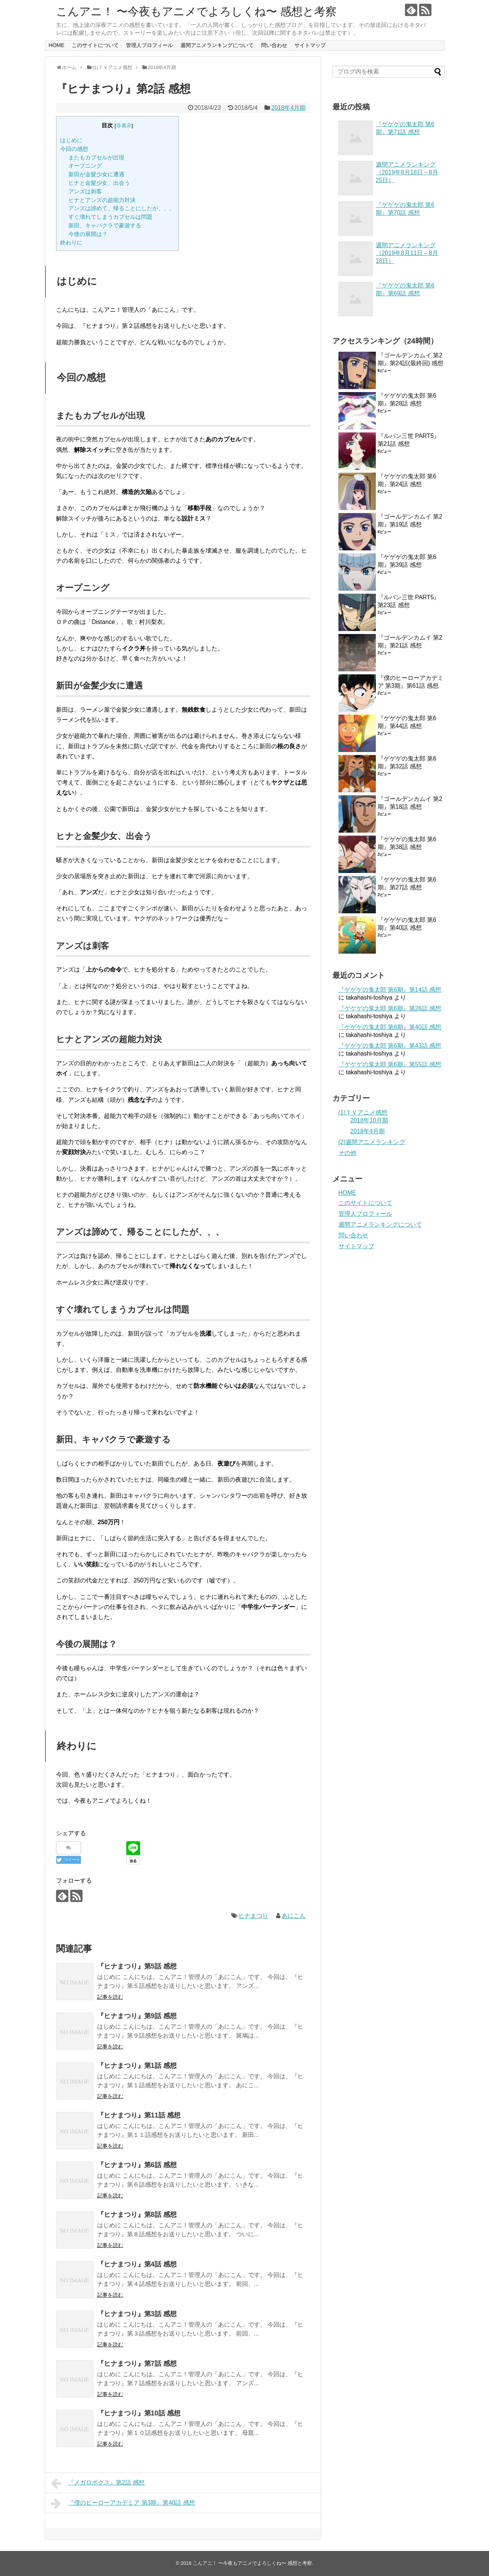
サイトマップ (310, 45)
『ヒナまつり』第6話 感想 (137, 2165)
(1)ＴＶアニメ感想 (363, 1112)
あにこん (294, 1915)
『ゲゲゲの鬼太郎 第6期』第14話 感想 (390, 989)
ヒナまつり (253, 1915)
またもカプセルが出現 (96, 157)
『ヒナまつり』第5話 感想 (137, 1966)
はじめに (71, 140)
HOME (56, 45)
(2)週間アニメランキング (372, 1142)
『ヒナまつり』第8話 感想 (137, 2214)
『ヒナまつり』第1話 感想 (137, 2065)
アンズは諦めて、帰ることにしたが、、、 (121, 208)
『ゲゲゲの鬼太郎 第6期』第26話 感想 (390, 1008)
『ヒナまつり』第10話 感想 (138, 2413)
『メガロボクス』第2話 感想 (98, 2483)
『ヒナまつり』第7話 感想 (137, 2363)
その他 (347, 1153)
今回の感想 (74, 149)
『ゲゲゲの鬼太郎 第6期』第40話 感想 (390, 1027)
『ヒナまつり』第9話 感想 (137, 2016)
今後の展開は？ (88, 234)
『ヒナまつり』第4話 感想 (137, 2264)
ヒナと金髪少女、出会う (99, 183)
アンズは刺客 (85, 191)
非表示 (124, 125)
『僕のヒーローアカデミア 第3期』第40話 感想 (123, 2504)
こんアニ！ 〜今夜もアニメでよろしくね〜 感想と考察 (196, 11)
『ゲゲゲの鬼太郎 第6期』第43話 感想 (390, 1045)
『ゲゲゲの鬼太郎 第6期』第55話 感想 (390, 1064)
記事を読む (110, 1997)
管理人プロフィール (149, 45)
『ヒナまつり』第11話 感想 (138, 2115)
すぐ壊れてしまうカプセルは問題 (110, 217)
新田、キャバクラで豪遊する (104, 225)
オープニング (85, 165)
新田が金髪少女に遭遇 (96, 174)
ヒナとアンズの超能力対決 (102, 200)
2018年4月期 (288, 108)
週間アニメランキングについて (217, 45)
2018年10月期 (369, 1120)
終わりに (71, 242)
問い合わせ (274, 45)
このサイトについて (95, 45)
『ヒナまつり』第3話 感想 (137, 2314)
